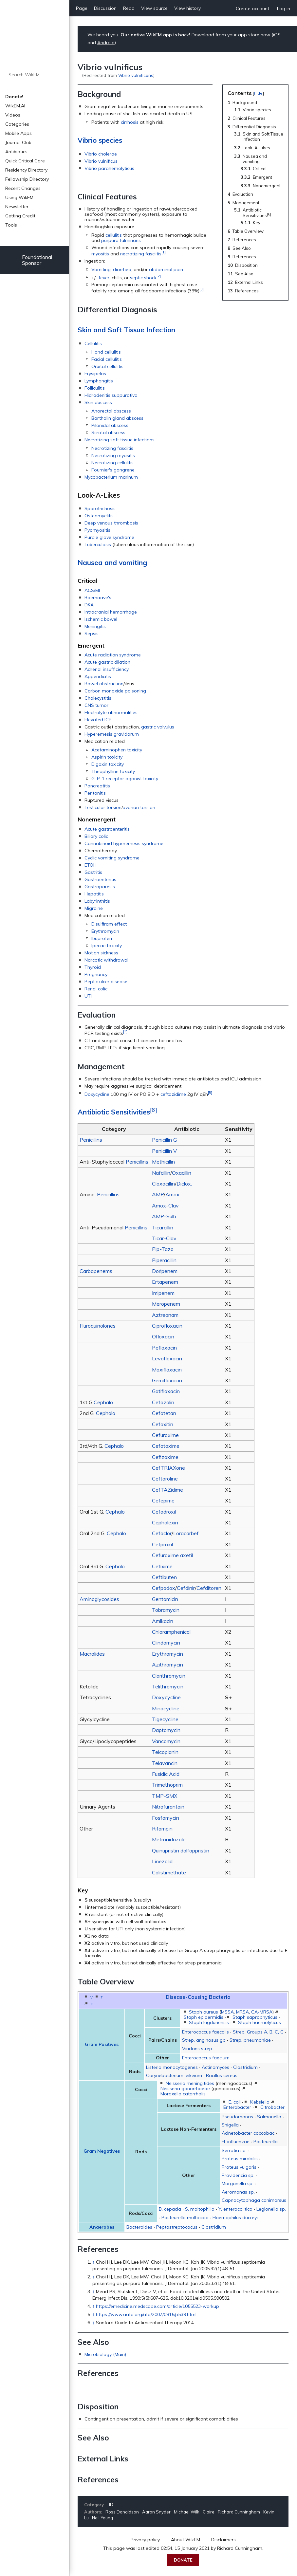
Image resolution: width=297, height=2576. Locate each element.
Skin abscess (98, 402)
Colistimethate (169, 1872)
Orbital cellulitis (107, 366)
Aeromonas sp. (238, 2192)
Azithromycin (167, 1664)
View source (154, 8)
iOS (277, 35)
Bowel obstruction (103, 684)
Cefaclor (162, 1533)
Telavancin (164, 1763)
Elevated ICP (98, 720)
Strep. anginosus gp (204, 2040)
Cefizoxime (165, 1457)
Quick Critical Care (25, 161)
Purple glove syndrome (109, 537)
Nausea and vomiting (112, 562)
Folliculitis (94, 388)
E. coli (235, 2102)
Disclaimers (223, 2540)
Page (81, 8)
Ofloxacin (163, 1336)
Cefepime (163, 1500)
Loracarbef (186, 1533)
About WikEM (185, 2540)
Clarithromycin (168, 1675)
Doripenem (164, 1271)
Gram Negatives (102, 2151)
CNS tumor (96, 705)
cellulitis (113, 235)
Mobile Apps (18, 133)
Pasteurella (265, 2141)
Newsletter (16, 207)
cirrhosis (130, 122)
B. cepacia (170, 2209)
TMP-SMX (164, 1796)
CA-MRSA (261, 2012)
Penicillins (91, 1139)
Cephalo (103, 1402)
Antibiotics (16, 152)
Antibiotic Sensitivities (114, 1112)
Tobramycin (165, 1610)
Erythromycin (105, 931)
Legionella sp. (271, 2209)
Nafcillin (161, 1172)
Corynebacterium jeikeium (174, 2075)
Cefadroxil (164, 1511)
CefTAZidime (167, 1489)
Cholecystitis (97, 698)
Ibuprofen (101, 938)
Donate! (14, 97)
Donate (183, 2560)
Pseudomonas (237, 2117)
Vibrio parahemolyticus (109, 168)
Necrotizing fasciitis (112, 448)
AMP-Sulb (164, 1216)
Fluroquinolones (98, 1325)
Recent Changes (23, 188)
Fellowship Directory (27, 179)
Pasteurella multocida (185, 2217)
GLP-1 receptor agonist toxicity (124, 779)
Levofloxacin (167, 1358)
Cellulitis (93, 343)
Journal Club (18, 142)
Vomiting (101, 269)
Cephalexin (165, 1522)
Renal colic (95, 989)
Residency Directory (26, 170)
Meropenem (166, 1303)
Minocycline (165, 1708)
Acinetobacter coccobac (248, 2133)
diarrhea (122, 269)
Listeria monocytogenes (172, 2067)
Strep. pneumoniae (250, 2040)
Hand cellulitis (106, 352)
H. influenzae (236, 2141)
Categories (17, 124)
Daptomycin (166, 1730)
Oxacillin (181, 1172)
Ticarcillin (162, 1227)
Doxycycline (96, 1094)
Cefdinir (186, 1588)
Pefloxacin (164, 1347)
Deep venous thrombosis (111, 523)
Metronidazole (169, 1839)
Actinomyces (215, 2067)
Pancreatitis (97, 786)
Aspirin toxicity (106, 757)
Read (129, 8)
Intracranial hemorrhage (110, 612)
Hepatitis (94, 894)
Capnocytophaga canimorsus (254, 2200)
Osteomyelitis (99, 516)
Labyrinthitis (97, 901)
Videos (12, 115)
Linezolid (162, 1861)
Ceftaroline (165, 1478)
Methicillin (163, 1161)
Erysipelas (95, 374)
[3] (201, 288)
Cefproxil (162, 1544)
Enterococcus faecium (206, 2058)
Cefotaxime (165, 1446)
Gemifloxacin (167, 1380)
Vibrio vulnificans (135, 75)
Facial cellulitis (106, 359)
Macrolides (92, 1653)
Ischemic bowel (100, 619)
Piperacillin (164, 1260)
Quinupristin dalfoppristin (180, 1850)
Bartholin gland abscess (117, 418)
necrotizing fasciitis (140, 254)
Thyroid (92, 967)
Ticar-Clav (164, 1238)
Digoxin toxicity (107, 764)
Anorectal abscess (111, 411)
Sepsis (91, 633)
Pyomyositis (97, 530)
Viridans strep (197, 2049)
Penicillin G (164, 1139)
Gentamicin (165, 1599)
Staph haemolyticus (259, 2022)
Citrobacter (272, 2107)
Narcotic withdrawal (106, 960)
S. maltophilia (199, 2209)
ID (111, 2504)
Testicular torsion (102, 807)
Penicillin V (164, 1151)
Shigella (230, 2125)
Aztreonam (165, 1315)
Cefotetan (164, 1413)
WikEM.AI (15, 106)
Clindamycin (166, 1642)
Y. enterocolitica (235, 2209)
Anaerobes (101, 2227)
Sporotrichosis (100, 508)
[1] (163, 251)
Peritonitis (95, 793)
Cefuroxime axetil (172, 1555)
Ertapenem (165, 1282)
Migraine (93, 908)
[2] (159, 275)
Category (94, 2504)
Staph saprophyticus (254, 2017)
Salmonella (269, 2117)
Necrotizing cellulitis (112, 463)
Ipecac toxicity (106, 945)
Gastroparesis (99, 887)
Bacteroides (139, 2227)
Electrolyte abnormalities (111, 712)
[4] (125, 1031)
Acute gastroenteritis (107, 829)
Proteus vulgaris (239, 2167)
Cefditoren (208, 1588)
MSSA (227, 2012)
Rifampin (162, 1828)
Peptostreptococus (176, 2227)
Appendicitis (97, 676)
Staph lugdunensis (209, 2022)
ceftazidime (173, 1094)
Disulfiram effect (109, 924)
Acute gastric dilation (107, 662)
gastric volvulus (157, 727)
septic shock (143, 277)
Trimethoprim (167, 1784)
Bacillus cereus (221, 2075)
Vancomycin (166, 1741)
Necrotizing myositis (113, 455)
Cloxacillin (163, 1183)
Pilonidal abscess (109, 425)
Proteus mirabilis (240, 2159)
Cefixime (162, 1566)
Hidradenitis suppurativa (111, 395)
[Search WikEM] (35, 74)
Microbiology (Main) (105, 2354)
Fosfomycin (165, 1817)
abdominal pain (166, 269)
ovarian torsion (138, 807)
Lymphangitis (98, 381)
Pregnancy (95, 974)
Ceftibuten (164, 1577)
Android (106, 43)
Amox (172, 1194)
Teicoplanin (165, 1752)
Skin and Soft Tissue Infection (126, 329)
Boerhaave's (97, 597)
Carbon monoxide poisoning (115, 691)
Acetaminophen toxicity (116, 750)
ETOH (90, 865)
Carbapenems (96, 1271)
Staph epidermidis (203, 2017)
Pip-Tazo (163, 1249)
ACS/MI (92, 590)
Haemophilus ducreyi (235, 2217)
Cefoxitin (162, 1424)
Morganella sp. (237, 2183)
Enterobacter (237, 2107)
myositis (100, 254)
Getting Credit (20, 216)
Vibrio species (100, 140)
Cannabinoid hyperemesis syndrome (123, 843)
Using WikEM (19, 197)
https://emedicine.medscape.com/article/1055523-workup (157, 2306)
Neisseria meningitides (190, 2083)
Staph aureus (203, 2012)
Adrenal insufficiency (106, 669)
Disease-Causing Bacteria (198, 1997)
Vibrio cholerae (100, 154)
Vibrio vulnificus (101, 161)
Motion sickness (101, 953)
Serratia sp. (234, 2150)
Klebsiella (259, 2102)
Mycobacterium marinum (111, 477)
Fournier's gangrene (113, 470)
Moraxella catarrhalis (183, 2094)
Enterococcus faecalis (205, 2032)
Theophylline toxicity (113, 771)
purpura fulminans (121, 240)
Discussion (105, 8)
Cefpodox (163, 1588)
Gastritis (93, 872)
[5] (210, 1092)
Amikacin (162, 1621)
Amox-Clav (165, 1205)
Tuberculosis (97, 544)
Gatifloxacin (166, 1391)
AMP (158, 1194)
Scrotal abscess (108, 432)
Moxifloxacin (167, 1369)
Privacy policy (145, 2540)
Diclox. (184, 1183)
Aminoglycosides (99, 1599)
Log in (283, 8)
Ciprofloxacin (167, 1325)
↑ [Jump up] (93, 2262)
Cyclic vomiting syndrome (111, 858)
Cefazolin (163, 1402)
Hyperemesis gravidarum (111, 734)
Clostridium (245, 2067)
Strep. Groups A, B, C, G (258, 2032)
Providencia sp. (238, 2175)
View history (187, 8)
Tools (11, 225)
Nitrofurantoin (168, 1806)
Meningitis (95, 626)
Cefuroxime (165, 1435)
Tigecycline (165, 1719)
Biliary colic (96, 836)
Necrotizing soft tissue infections (119, 440)
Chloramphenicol (171, 1631)
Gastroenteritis (100, 879)
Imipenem (163, 1293)
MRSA (242, 2012)
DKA (89, 605)
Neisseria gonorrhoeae (185, 2088)
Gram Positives (102, 2044)
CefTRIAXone (168, 1467)
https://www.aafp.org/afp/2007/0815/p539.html (146, 2314)
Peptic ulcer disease (105, 981)
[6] (153, 1109)
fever (104, 277)
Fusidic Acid (165, 1774)
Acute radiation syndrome (112, 655)
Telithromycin (167, 1686)
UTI (88, 996)
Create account (252, 8)
